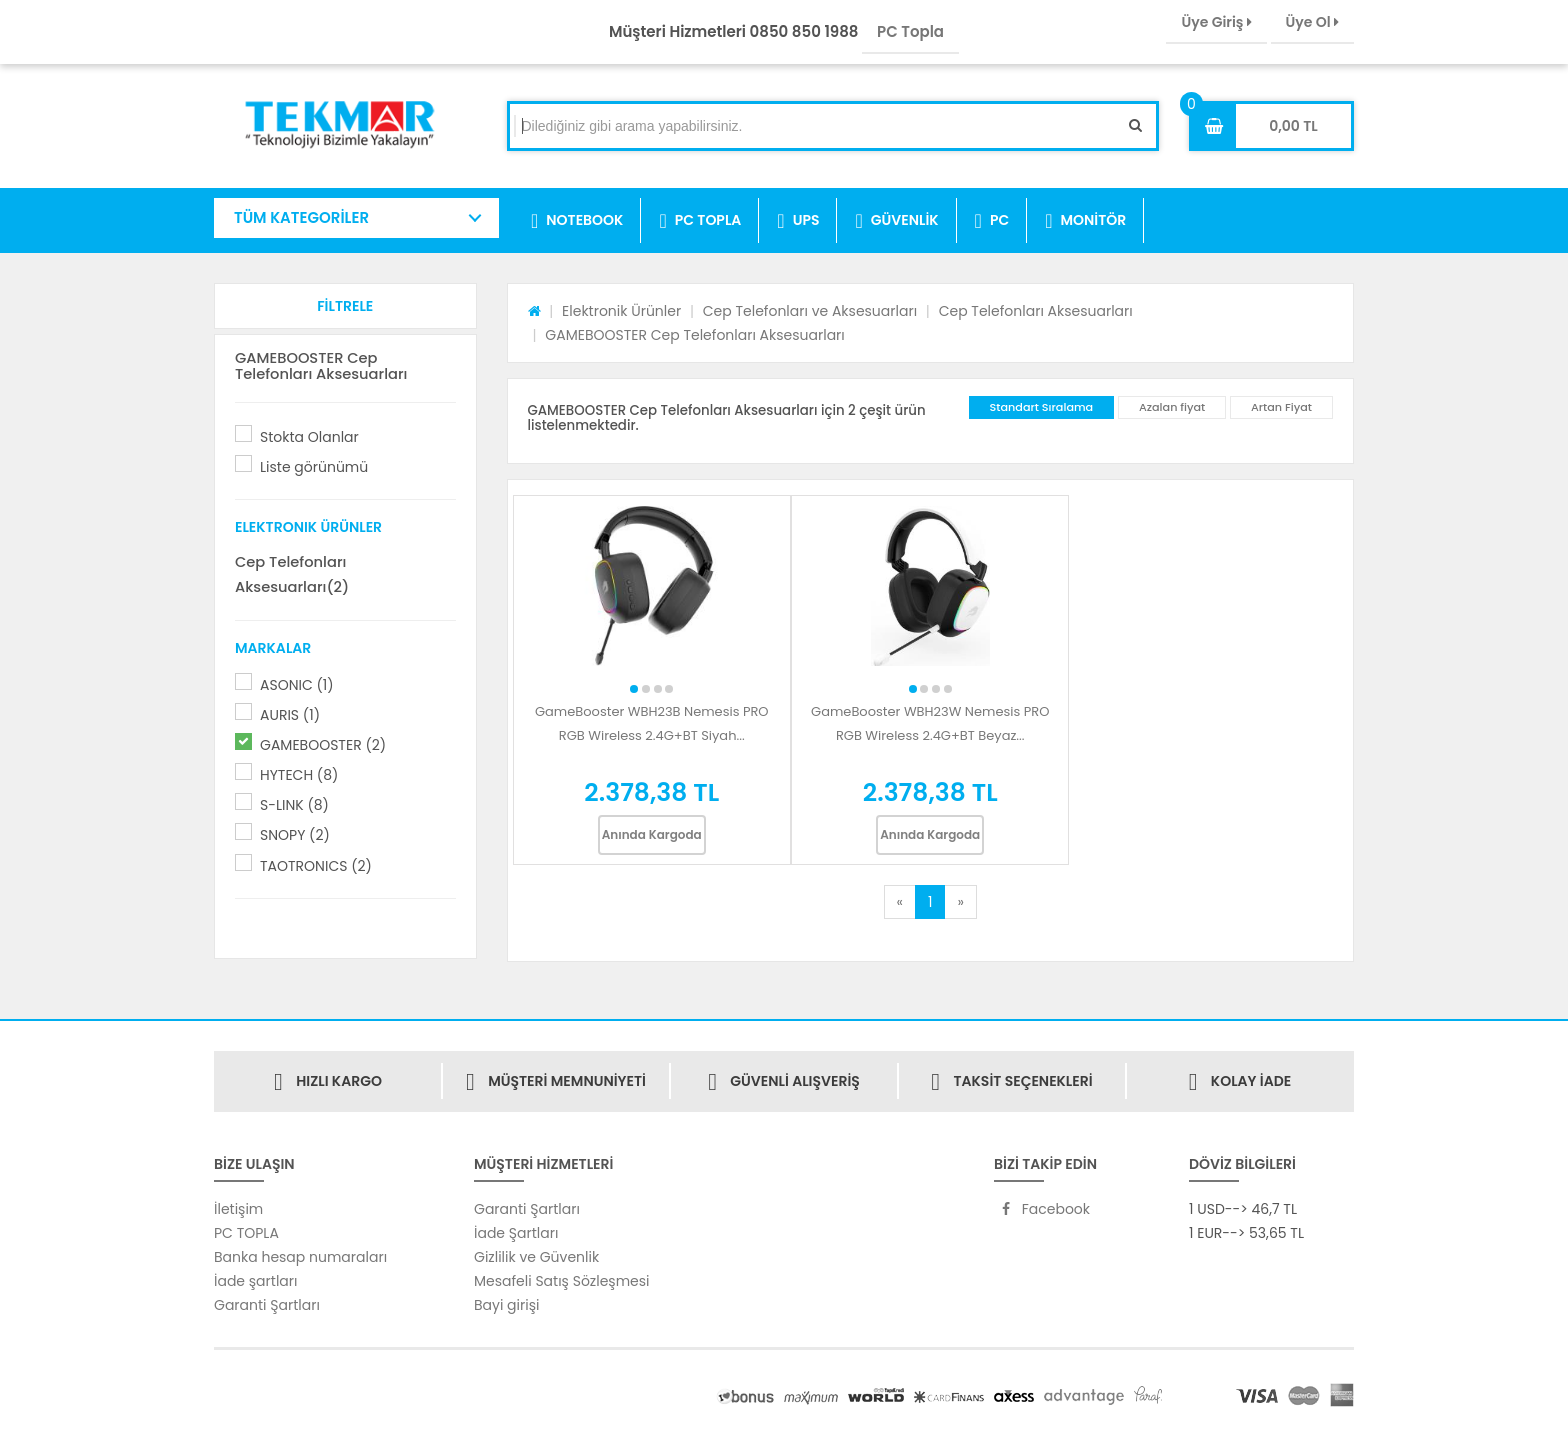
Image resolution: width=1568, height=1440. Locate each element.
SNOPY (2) (295, 835)
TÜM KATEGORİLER (301, 217)
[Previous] (900, 902)
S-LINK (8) (294, 805)
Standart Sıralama (1042, 407)
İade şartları (255, 1281)
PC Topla (910, 31)
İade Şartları (516, 1233)
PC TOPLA (700, 221)
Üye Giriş (1216, 22)
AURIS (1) (290, 715)
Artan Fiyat (1281, 407)
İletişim (238, 1209)
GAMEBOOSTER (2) (323, 745)
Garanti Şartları (267, 1305)
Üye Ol (1312, 22)
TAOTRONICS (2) (316, 866)
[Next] (960, 902)
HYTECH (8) (299, 775)
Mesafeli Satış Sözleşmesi (562, 1281)
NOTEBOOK (577, 221)
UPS (798, 221)
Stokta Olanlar (309, 437)
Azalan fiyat (1172, 407)
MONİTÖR (1085, 221)
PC (992, 221)
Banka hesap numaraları (300, 1257)
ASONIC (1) (297, 685)
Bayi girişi (506, 1305)
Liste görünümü (314, 467)
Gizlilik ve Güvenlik (536, 1257)
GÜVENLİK (896, 221)
